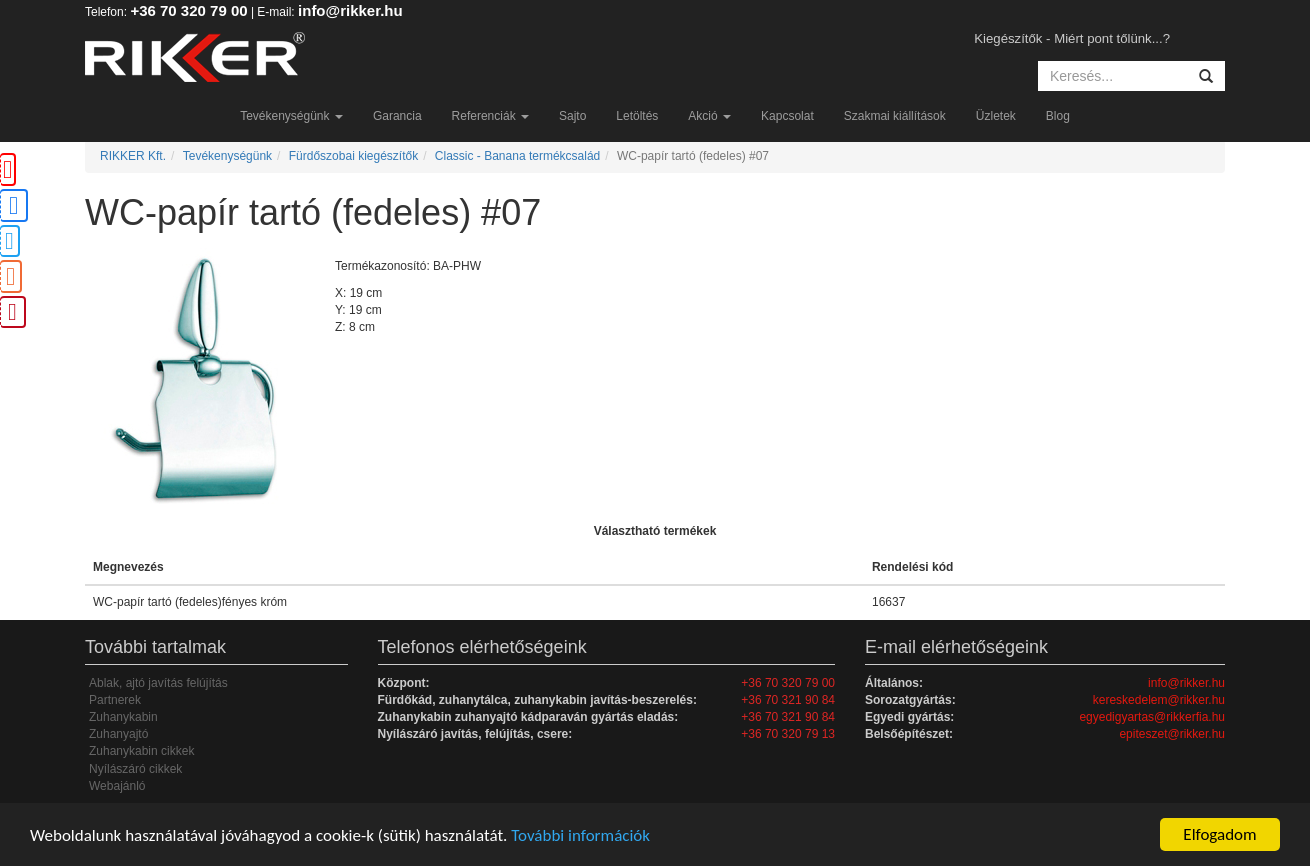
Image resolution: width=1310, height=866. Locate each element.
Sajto (572, 116)
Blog (1058, 116)
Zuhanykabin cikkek (141, 751)
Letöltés (637, 116)
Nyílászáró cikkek (135, 769)
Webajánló (117, 786)
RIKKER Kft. (133, 156)
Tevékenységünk (291, 116)
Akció (709, 116)
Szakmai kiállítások (895, 116)
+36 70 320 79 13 (788, 734)
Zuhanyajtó (118, 734)
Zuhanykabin (123, 717)
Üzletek (996, 116)
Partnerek (115, 700)
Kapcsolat (787, 116)
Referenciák (490, 116)
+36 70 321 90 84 (788, 700)
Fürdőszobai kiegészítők (353, 156)
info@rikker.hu (350, 10)
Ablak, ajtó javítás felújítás (158, 683)
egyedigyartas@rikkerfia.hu (1152, 717)
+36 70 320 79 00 (188, 10)
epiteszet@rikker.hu (1172, 734)
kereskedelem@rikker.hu (1159, 700)
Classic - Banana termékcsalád (517, 156)
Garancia (397, 116)
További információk (580, 835)
